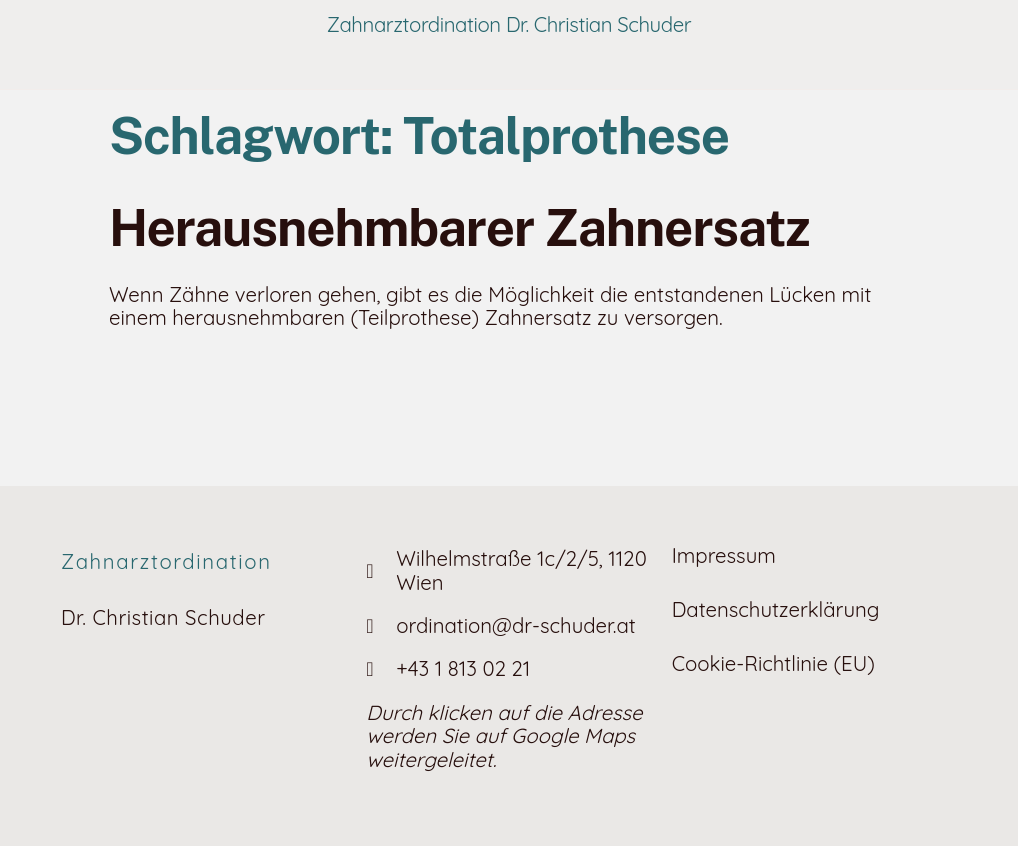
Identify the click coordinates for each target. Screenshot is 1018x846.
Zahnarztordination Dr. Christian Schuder (509, 24)
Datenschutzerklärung (776, 609)
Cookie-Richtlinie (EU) (773, 663)
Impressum (724, 555)
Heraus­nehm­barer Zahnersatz (459, 227)
